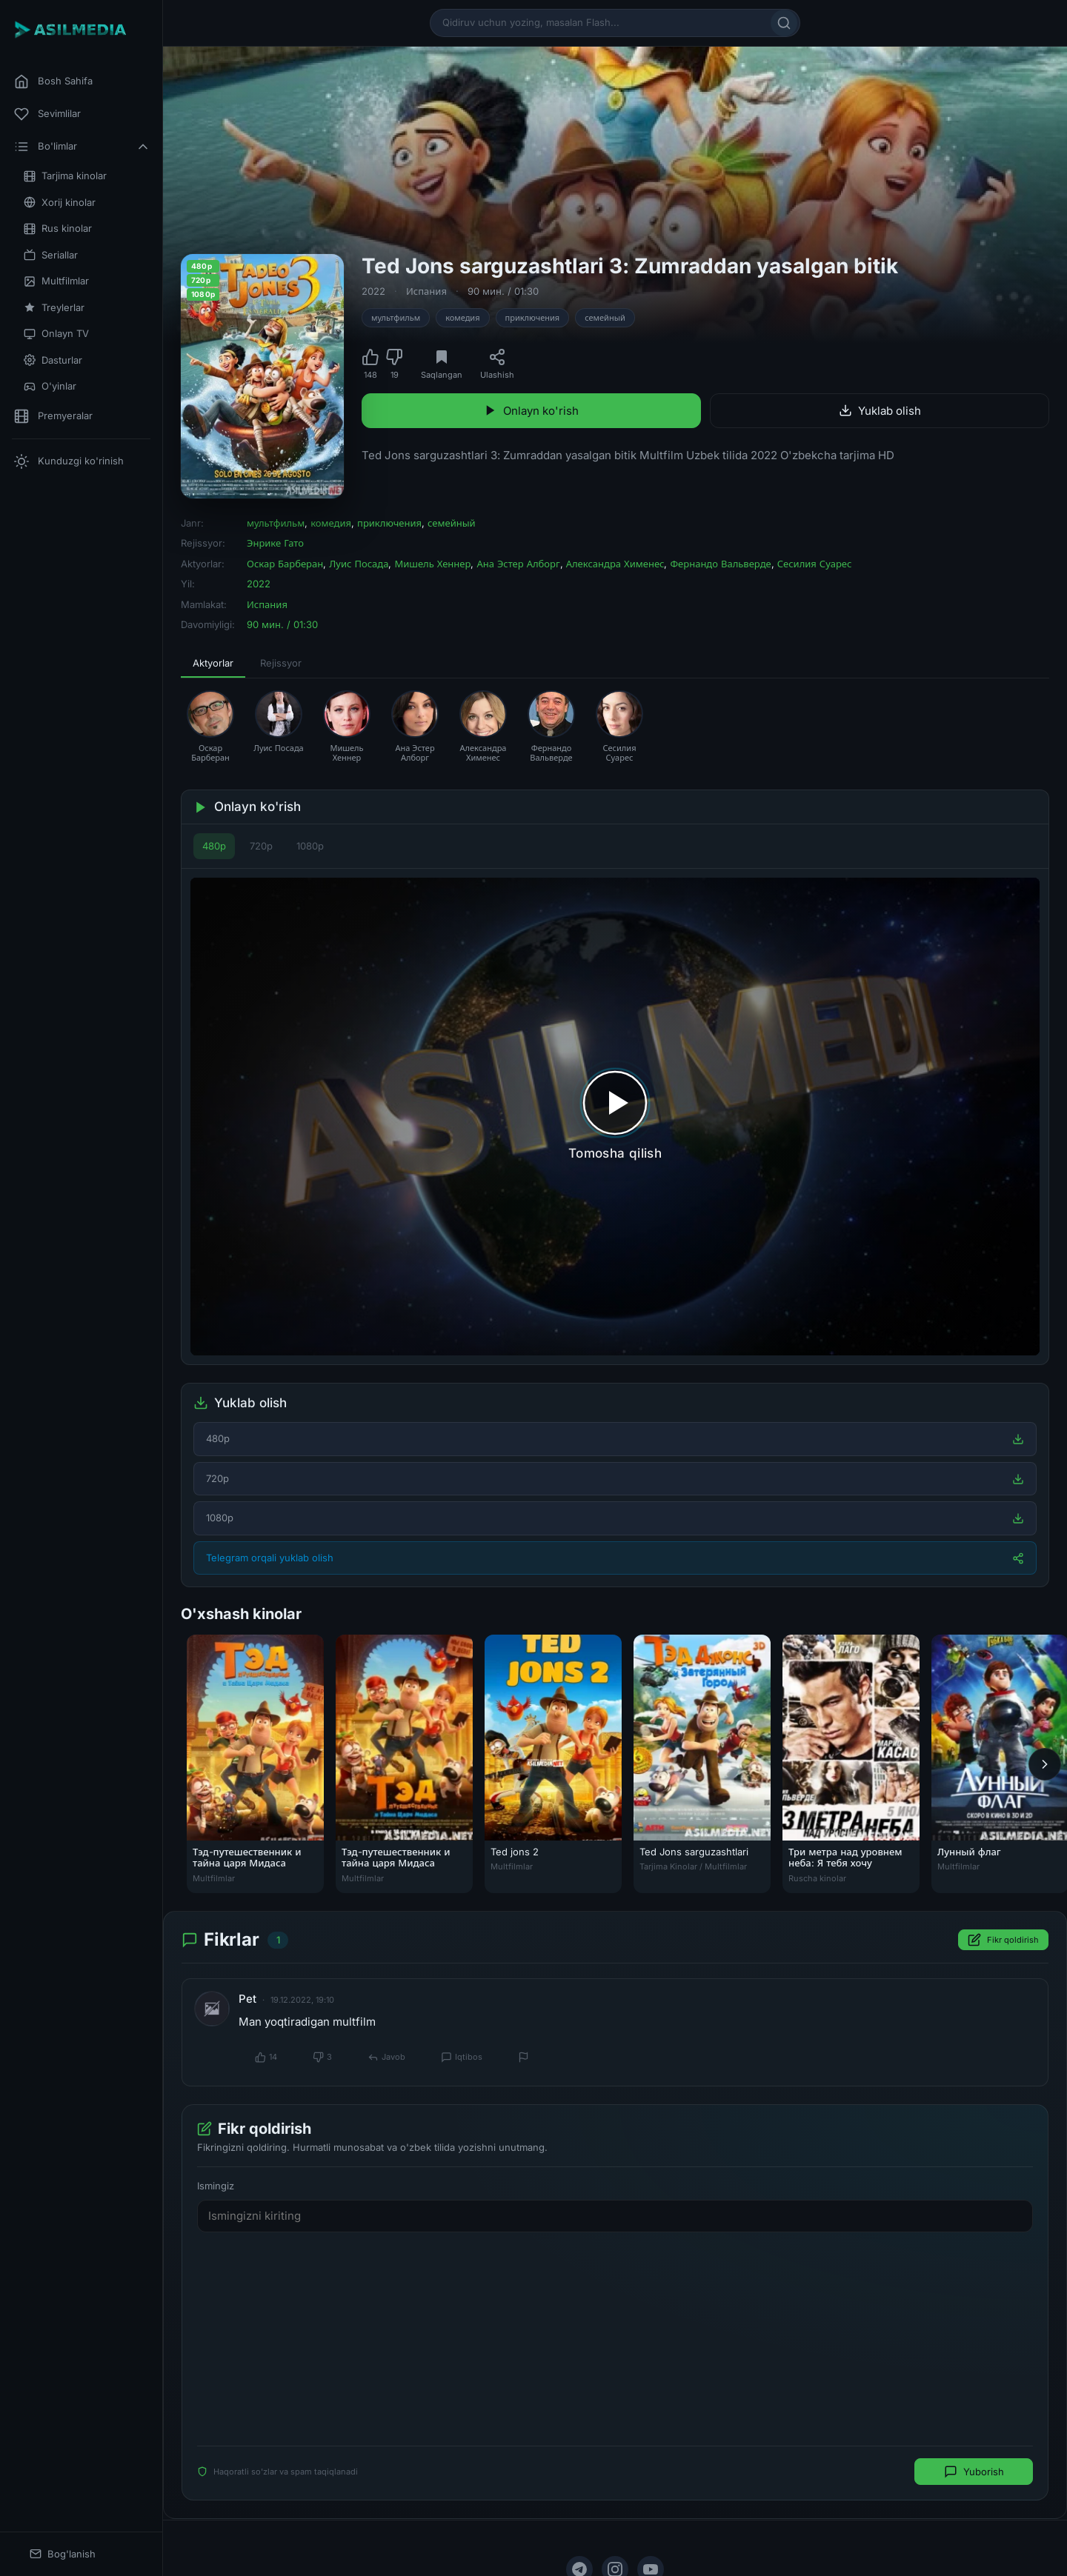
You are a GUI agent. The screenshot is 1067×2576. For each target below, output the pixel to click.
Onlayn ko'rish (531, 411)
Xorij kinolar (60, 202)
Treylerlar (54, 307)
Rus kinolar (58, 228)
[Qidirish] (784, 23)
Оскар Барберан (285, 564)
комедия (462, 318)
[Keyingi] (1044, 1764)
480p (214, 846)
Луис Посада (358, 564)
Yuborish (974, 2472)
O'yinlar (50, 386)
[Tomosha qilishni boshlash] (615, 1116)
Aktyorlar (213, 663)
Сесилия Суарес (814, 564)
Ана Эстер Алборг (517, 564)
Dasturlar (53, 360)
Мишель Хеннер (432, 564)
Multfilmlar (56, 281)
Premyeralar (53, 416)
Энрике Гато (275, 543)
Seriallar (51, 255)
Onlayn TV (56, 333)
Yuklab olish (880, 411)
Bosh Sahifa (53, 81)
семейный (605, 318)
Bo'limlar (82, 146)
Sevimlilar (47, 114)
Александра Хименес (615, 564)
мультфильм (395, 318)
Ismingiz (215, 2186)
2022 (373, 291)
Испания (426, 291)
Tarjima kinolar (65, 176)
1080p (310, 846)
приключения (532, 318)
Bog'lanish (63, 2554)
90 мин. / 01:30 (503, 291)
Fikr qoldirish (1003, 1940)
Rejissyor (281, 663)
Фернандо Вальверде (720, 564)
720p (261, 846)
